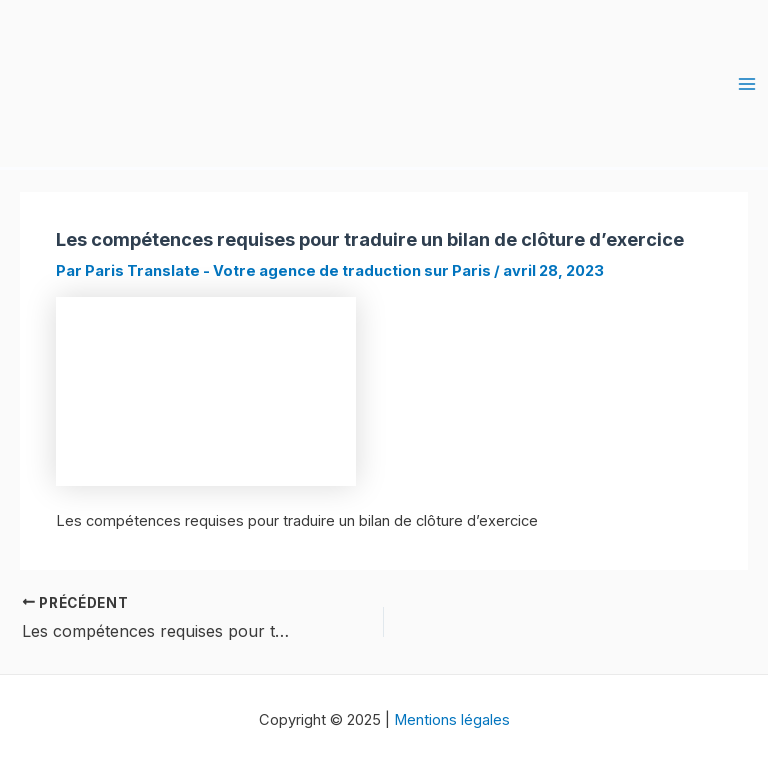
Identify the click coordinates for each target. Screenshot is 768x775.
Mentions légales (452, 720)
